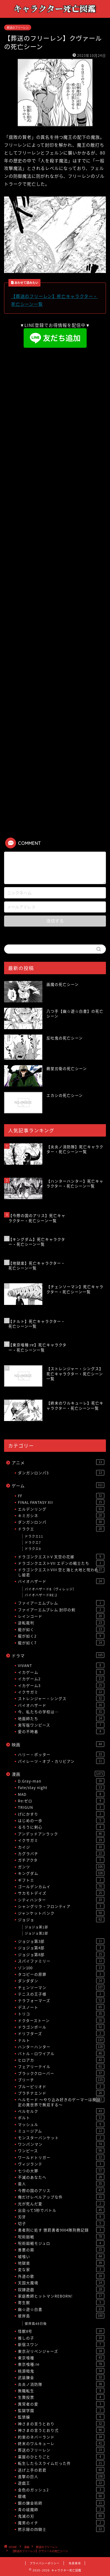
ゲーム (58, 1485)
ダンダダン (61, 1980)
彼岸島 (61, 2315)
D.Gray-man (61, 1781)
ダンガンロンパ (61, 1522)
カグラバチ (61, 1853)
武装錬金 (61, 2377)
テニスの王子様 (61, 1994)
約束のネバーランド (61, 2437)
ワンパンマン (61, 2144)
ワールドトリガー (61, 2157)
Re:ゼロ (61, 1800)
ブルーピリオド (61, 2086)
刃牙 (61, 2216)
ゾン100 (61, 1967)
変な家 (61, 2269)
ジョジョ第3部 (61, 1941)
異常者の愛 (61, 2404)
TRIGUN (61, 1807)
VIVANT (61, 1665)
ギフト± (61, 1880)
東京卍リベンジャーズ (61, 2351)
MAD (61, 1794)
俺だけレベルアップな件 (61, 2197)
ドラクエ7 (33, 1542)
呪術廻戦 (61, 2236)
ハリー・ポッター (61, 1754)
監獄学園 (61, 2410)
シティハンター (61, 1899)
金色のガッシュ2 (61, 2489)
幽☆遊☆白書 (61, 2309)
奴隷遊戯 (61, 2289)
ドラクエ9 (33, 1548)
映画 (58, 1744)
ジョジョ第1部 (36, 1927)
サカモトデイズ (61, 1893)
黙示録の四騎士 (61, 2529)
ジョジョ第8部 (61, 1954)
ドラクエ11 (34, 1536)
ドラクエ (61, 1528)
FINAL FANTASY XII (61, 1502)
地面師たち (61, 1718)
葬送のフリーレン (18, 27)
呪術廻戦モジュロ (61, 2243)
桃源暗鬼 (61, 2371)
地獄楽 (61, 2263)
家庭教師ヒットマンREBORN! (61, 2296)
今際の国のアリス (61, 2190)
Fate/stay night (61, 1787)
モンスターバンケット (61, 2137)
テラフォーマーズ (61, 2000)
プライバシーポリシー (44, 2563)
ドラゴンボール (61, 2027)
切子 (61, 2223)
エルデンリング (61, 1509)
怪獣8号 (61, 2331)
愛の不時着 (61, 1731)
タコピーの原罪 (61, 1974)
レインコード (61, 1616)
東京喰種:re (61, 2364)
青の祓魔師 (61, 2509)
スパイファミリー (61, 1961)
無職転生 (61, 2390)
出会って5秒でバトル (61, 2210)
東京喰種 (61, 2357)
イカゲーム (61, 1672)
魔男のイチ (61, 2522)
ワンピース (61, 2150)
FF (61, 1495)
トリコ (61, 2013)
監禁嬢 (61, 2417)
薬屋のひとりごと (61, 2456)
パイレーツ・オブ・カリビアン (61, 1761)
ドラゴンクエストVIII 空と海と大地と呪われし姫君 (61, 1572)
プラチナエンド (61, 2093)
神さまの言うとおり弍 (61, 2430)
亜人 (61, 2183)
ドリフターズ (61, 2033)
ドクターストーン (61, 2020)
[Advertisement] (55, 409)
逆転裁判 (61, 1622)
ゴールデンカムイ (61, 1886)
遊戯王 (61, 2483)
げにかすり (61, 1814)
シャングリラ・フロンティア (61, 1906)
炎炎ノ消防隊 (61, 2384)
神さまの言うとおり (61, 2423)
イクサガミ (61, 1692)
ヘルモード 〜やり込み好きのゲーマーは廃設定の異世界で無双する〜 (61, 2102)
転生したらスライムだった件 (61, 2463)
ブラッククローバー (61, 2073)
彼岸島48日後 (36, 2323)
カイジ (61, 1847)
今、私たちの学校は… (61, 1711)
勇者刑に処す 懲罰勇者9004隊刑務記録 (61, 2230)
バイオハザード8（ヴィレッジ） (50, 1589)
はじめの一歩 (61, 1820)
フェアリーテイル (61, 2066)
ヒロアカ (61, 2060)
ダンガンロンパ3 (61, 1472)
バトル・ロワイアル (61, 2053)
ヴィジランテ (61, 2164)
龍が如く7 (61, 1642)
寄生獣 (61, 2302)
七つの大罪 (61, 2170)
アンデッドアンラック (61, 1833)
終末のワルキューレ (61, 2443)
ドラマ (58, 1655)
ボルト (61, 2117)
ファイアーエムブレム (61, 1603)
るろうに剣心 (61, 1827)
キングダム (61, 1873)
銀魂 (61, 2496)
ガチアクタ (61, 1860)
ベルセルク (61, 2111)
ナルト (61, 2040)
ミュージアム (61, 2131)
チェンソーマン (61, 1987)
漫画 (58, 1774)
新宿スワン (61, 2344)
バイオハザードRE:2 (41, 1595)
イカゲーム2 (61, 1678)
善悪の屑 (61, 2249)
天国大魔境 (61, 2282)
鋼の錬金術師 (61, 2503)
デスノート (61, 2007)
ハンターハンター (61, 2046)
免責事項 (75, 2563)
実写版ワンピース (61, 1725)
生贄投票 (61, 2397)
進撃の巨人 (61, 2476)
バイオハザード (61, 1581)
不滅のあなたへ (61, 2177)
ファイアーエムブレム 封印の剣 (61, 1609)
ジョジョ (61, 1919)
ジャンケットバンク (61, 1913)
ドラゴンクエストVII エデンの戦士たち (61, 1563)
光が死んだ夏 (61, 2203)
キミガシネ (61, 1515)
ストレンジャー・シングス (61, 1698)
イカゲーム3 (61, 1685)
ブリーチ (61, 2079)
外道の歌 (61, 2276)
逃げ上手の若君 (61, 2470)
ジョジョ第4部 (61, 1947)
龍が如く (61, 1629)
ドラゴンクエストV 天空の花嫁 (61, 1556)
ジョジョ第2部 (36, 1933)
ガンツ (61, 1866)
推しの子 (61, 2338)
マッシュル (61, 2124)
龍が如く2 (61, 1636)
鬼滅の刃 (61, 2516)
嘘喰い (61, 2256)
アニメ (58, 1462)
